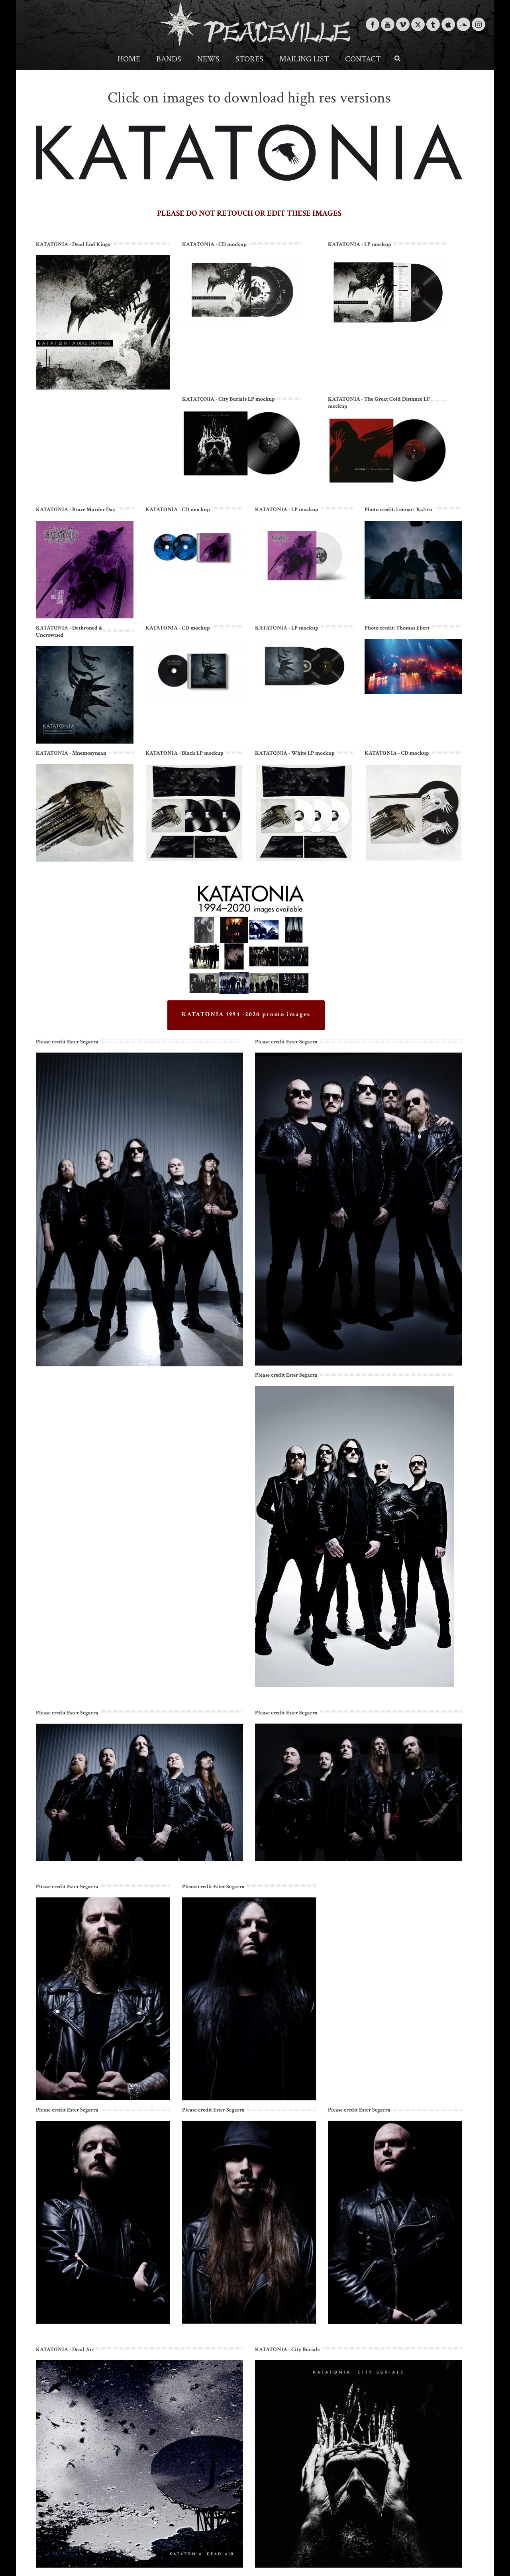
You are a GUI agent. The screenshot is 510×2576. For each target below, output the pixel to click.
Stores (249, 59)
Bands (168, 59)
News (208, 59)
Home (129, 59)
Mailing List (304, 59)
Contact (363, 59)
